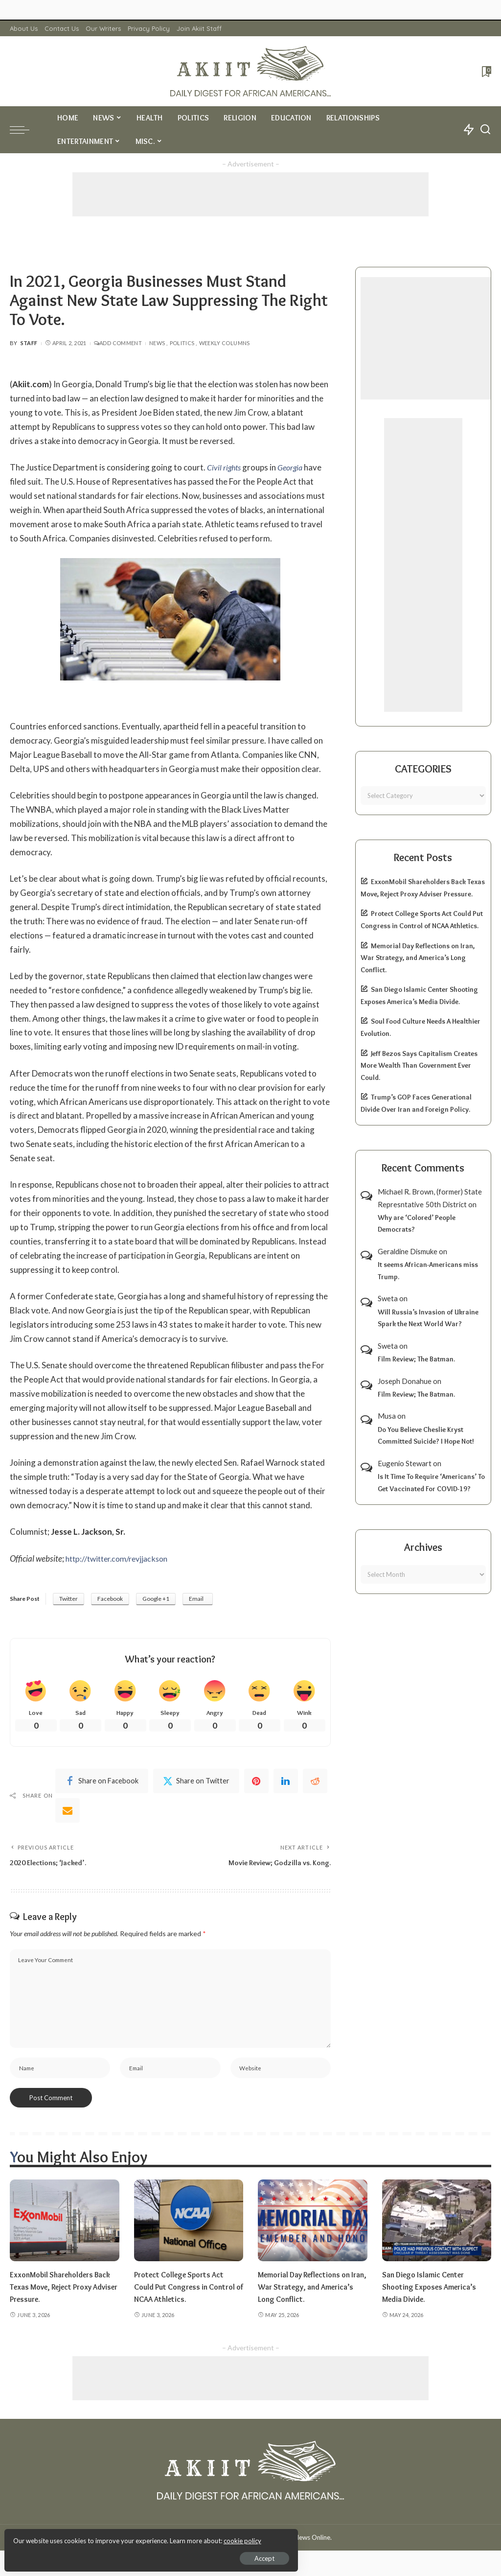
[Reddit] (315, 1783)
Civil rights (225, 467)
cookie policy (124, 2537)
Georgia (292, 467)
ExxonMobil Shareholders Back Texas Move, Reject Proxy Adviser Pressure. (55, 2293)
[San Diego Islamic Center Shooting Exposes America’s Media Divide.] (437, 2226)
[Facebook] (101, 1783)
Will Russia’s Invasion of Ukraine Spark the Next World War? (428, 1318)
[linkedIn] (285, 1783)
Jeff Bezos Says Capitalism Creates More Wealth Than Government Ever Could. (419, 1065)
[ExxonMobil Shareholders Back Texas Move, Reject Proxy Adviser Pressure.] (64, 2226)
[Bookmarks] (485, 71)
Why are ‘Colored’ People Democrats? (416, 1223)
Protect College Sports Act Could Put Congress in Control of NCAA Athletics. (183, 2293)
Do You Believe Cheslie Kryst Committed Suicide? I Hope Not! (426, 1435)
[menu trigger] (24, 129)
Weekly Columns (224, 343)
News (157, 343)
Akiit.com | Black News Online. (287, 2543)
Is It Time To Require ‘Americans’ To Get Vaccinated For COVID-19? (431, 1482)
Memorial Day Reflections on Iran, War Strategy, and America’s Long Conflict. (418, 957)
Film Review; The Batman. (416, 1359)
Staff (29, 343)
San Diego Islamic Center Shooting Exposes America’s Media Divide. (433, 2293)
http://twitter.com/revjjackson (121, 1558)
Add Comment (118, 343)
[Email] (67, 1812)
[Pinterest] (256, 1783)
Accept (120, 2554)
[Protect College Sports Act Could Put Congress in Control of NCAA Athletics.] (189, 2226)
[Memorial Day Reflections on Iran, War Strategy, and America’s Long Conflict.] (312, 2226)
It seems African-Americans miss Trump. (428, 1270)
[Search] (485, 129)
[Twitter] (196, 1783)
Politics (182, 343)
